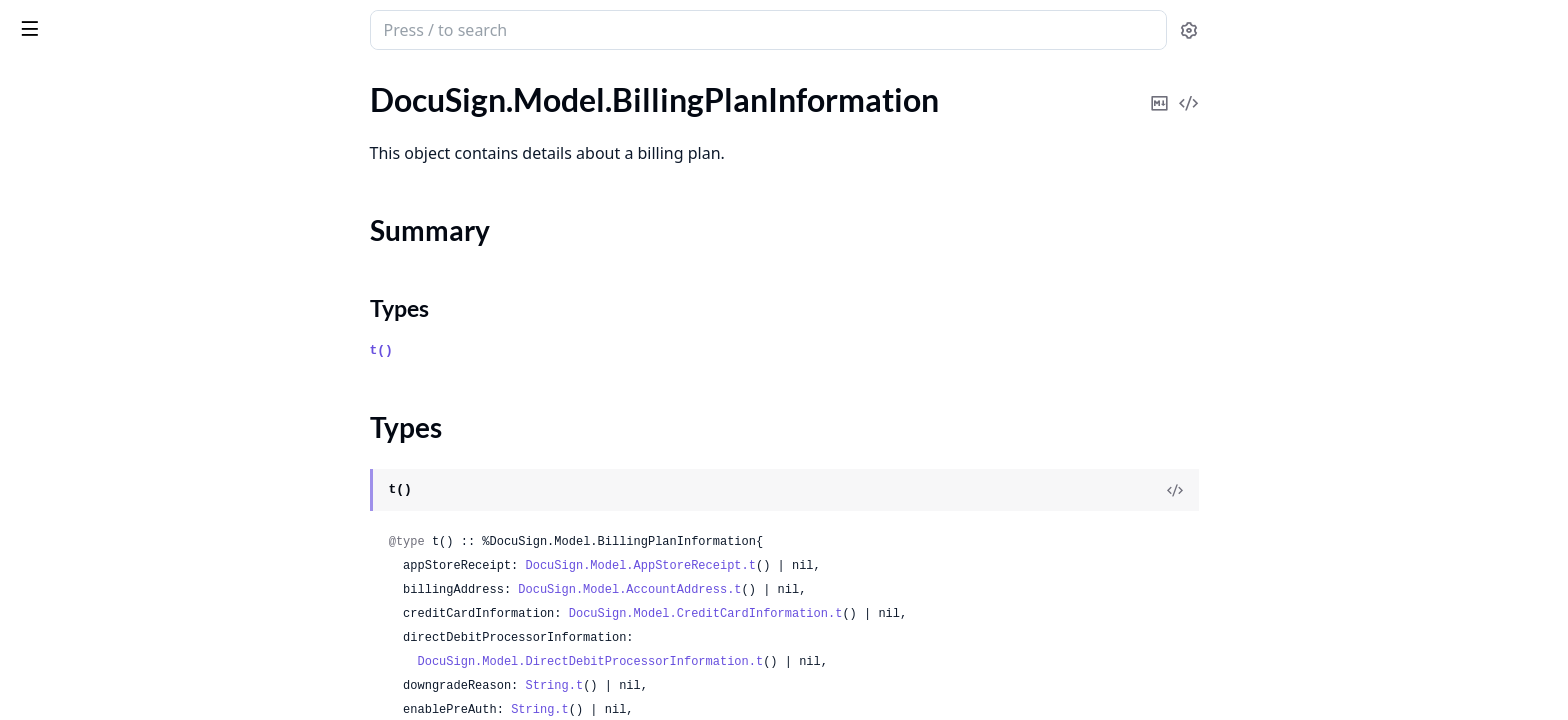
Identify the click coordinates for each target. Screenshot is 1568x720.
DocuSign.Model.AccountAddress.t (779, 590)
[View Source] (1325, 490)
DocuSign (56, 20)
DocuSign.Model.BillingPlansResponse (142, 356)
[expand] (280, 103)
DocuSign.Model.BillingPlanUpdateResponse (142, 302)
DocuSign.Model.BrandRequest (122, 545)
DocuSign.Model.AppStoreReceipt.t (791, 566)
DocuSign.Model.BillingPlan (109, 126)
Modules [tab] (128, 81)
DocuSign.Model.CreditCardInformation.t (856, 614)
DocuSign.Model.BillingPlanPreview (137, 248)
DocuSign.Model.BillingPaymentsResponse (142, 99)
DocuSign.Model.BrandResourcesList (141, 626)
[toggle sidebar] (274, 28)
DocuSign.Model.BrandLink (108, 464)
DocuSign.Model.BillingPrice (111, 383)
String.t (705, 686)
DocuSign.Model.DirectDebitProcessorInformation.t (741, 662)
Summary (67, 188)
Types (55, 212)
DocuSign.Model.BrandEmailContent (141, 437)
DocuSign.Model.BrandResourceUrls (140, 572)
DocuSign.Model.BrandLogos (114, 518)
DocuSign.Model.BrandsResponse (130, 680)
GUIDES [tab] (40, 81)
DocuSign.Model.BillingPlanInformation (142, 153)
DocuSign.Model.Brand (93, 410)
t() (531, 350)
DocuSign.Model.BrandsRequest (125, 653)
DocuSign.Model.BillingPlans (113, 329)
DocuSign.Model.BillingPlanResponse (142, 275)
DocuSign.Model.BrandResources (129, 599)
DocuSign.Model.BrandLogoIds (121, 491)
